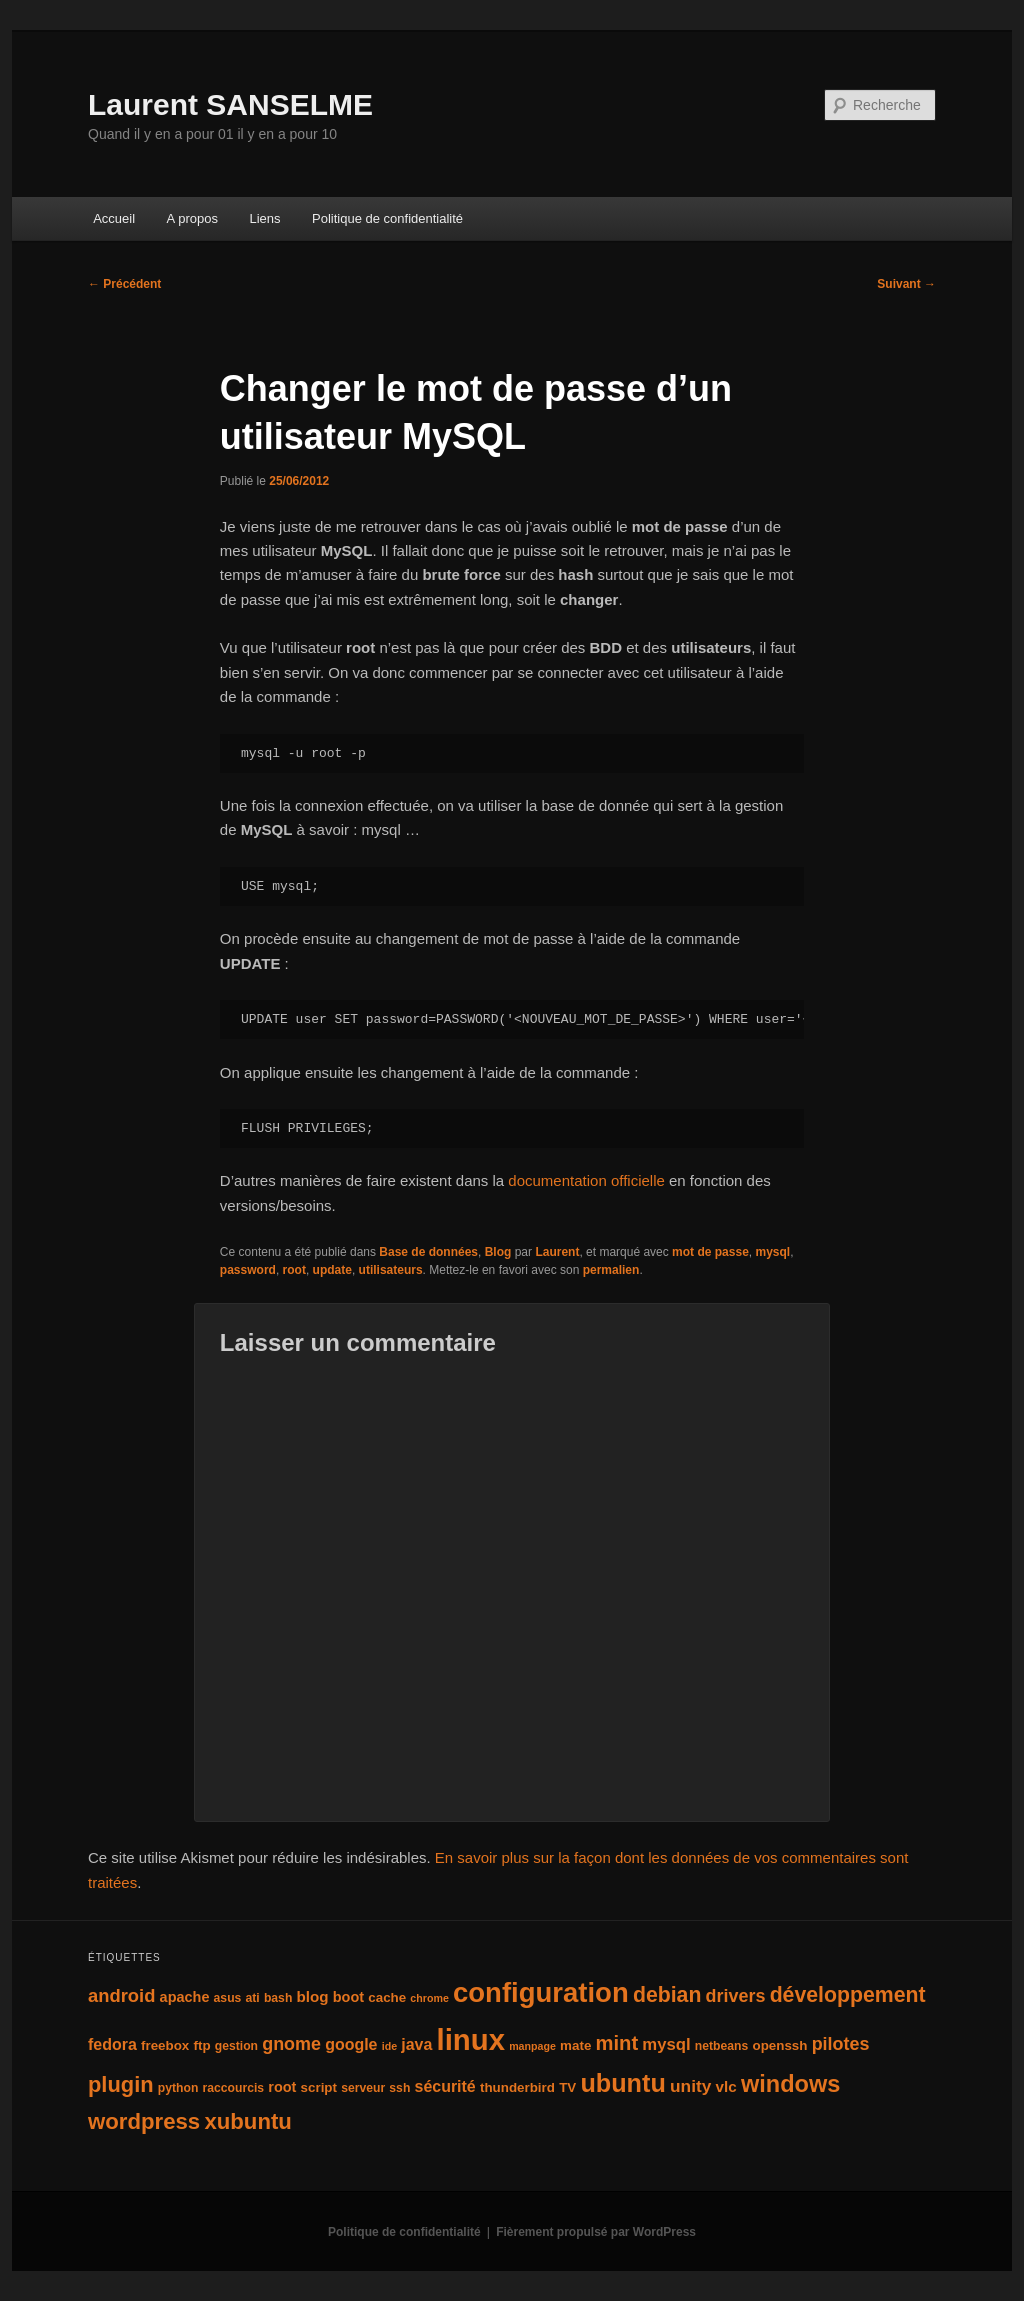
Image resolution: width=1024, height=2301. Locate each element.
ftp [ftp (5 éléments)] (201, 2045)
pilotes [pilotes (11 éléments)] (841, 2044)
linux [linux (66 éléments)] (471, 2039)
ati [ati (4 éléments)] (253, 1998)
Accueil (114, 218)
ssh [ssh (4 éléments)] (399, 2088)
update (332, 1270)
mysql (772, 1252)
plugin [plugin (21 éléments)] (121, 2084)
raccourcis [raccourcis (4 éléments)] (234, 2088)
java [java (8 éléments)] (416, 2044)
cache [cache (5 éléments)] (387, 1997)
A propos (192, 218)
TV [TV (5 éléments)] (567, 2087)
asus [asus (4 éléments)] (228, 1998)
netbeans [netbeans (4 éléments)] (721, 2046)
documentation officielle (586, 1180)
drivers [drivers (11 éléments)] (736, 1996)
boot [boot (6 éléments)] (348, 1997)
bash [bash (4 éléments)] (278, 1998)
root (294, 1270)
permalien (611, 1270)
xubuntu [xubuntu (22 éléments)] (248, 2121)
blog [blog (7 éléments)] (313, 1996)
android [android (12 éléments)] (121, 1995)
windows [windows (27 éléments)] (790, 2084)
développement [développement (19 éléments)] (848, 1995)
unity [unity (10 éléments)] (690, 2086)
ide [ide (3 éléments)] (389, 2046)
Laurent (557, 1252)
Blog (498, 1252)
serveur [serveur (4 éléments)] (363, 2088)
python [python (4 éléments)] (178, 2088)
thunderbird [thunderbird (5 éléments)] (517, 2087)
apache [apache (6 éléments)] (185, 1997)
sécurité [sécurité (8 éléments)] (445, 2086)
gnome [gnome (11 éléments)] (291, 2044)
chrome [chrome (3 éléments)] (429, 1998)
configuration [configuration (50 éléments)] (541, 1992)
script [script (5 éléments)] (319, 2087)
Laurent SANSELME (230, 104)
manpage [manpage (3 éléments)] (532, 2046)
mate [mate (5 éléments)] (575, 2045)
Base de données (428, 1252)
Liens (264, 218)
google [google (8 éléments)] (351, 2044)
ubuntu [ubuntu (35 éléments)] (622, 2083)
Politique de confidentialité (387, 218)
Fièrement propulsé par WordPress (596, 2232)
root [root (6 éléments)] (282, 2087)
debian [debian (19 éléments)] (667, 1995)
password (248, 1270)
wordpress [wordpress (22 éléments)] (144, 2121)
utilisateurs (391, 1270)
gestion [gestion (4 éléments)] (236, 2046)
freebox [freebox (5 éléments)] (165, 2045)
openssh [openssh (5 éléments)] (779, 2045)
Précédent (124, 284)
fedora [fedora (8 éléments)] (112, 2044)
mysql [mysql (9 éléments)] (666, 2044)
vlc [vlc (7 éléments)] (726, 2086)
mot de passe (710, 1252)
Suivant (906, 284)
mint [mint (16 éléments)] (617, 2043)
